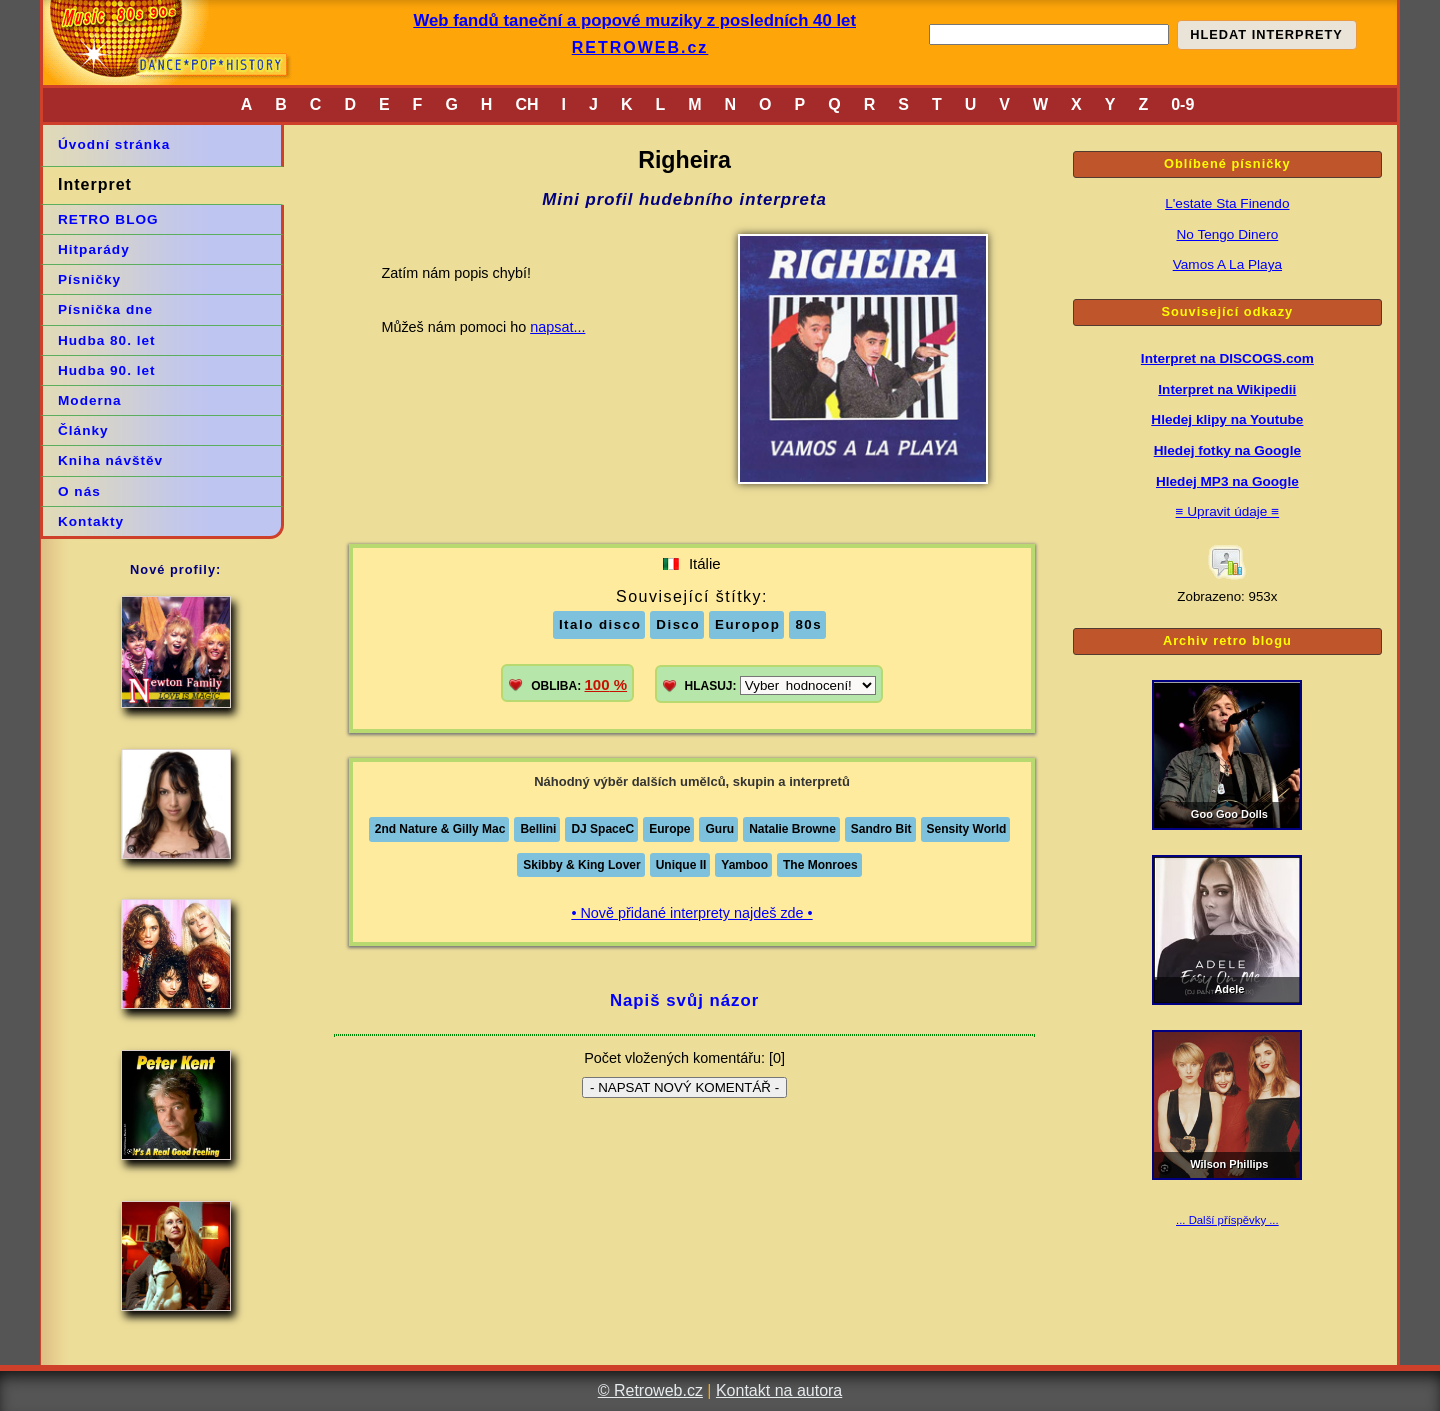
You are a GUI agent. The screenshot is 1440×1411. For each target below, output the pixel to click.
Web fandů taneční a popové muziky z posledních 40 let (634, 20)
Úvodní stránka (114, 144)
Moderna (90, 400)
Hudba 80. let (107, 340)
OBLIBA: (579, 684)
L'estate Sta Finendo (1227, 203)
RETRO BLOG (108, 219)
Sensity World (967, 829)
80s (808, 624)
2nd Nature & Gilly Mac (440, 829)
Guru (719, 829)
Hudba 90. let (107, 370)
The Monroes (820, 865)
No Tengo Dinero (1227, 234)
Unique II (681, 865)
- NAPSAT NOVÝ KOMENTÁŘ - (684, 1087)
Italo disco (600, 624)
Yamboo (744, 865)
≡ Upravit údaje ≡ (1228, 511)
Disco (678, 624)
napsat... (557, 327)
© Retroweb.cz (650, 1390)
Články (83, 430)
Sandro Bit (881, 829)
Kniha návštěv (110, 460)
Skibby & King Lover (581, 865)
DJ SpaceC (602, 829)
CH (526, 104)
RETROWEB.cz (640, 47)
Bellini (538, 829)
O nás (79, 491)
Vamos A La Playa (1227, 264)
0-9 (1182, 104)
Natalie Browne (792, 829)
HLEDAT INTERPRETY (1266, 34)
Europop (747, 624)
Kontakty (91, 521)
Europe (669, 829)
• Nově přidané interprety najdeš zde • (691, 913)
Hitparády (94, 249)
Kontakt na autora (779, 1390)
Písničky (89, 279)
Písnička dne (105, 309)
